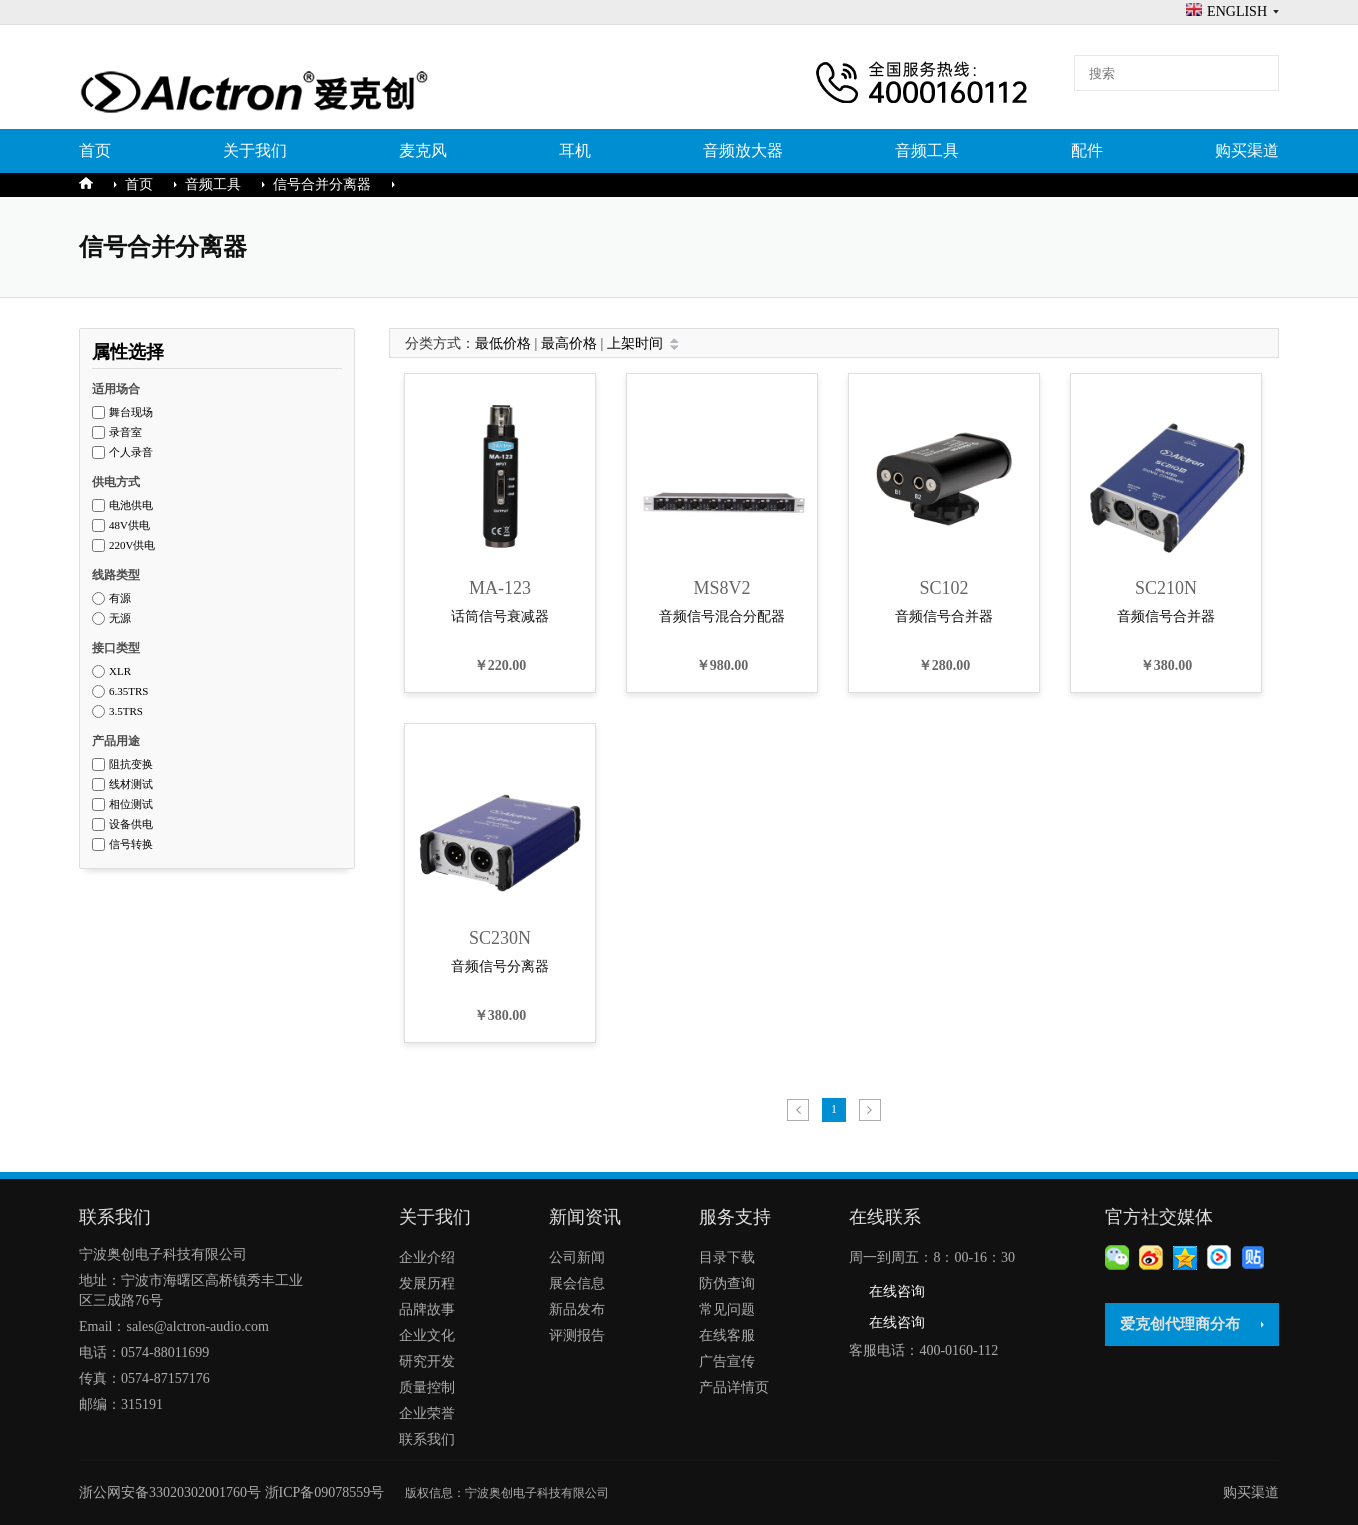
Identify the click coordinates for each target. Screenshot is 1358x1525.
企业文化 (427, 1335)
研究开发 (427, 1361)
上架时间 (635, 343)
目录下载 (727, 1257)
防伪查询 (727, 1283)
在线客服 (727, 1335)
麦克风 (423, 150)
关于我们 (255, 150)
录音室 (125, 432)
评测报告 (577, 1335)
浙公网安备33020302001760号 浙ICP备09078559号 (242, 1492)
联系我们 (427, 1439)
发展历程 (427, 1283)
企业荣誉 (427, 1413)
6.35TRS (128, 691)
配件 (1087, 150)
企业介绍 (427, 1257)
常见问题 (727, 1309)
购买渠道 (1247, 150)
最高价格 (569, 343)
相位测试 (131, 804)
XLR (120, 671)
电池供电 (131, 505)
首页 (95, 150)
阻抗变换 (131, 764)
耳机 (575, 150)
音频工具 (927, 150)
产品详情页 (734, 1387)
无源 (120, 618)
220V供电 (132, 545)
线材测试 (131, 784)
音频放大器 (743, 150)
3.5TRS (126, 711)
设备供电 (131, 824)
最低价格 (503, 343)
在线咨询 (897, 1291)
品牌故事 (427, 1309)
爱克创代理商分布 (1180, 1324)
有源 (120, 598)
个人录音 (131, 452)
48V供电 (129, 525)
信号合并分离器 (322, 184)
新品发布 (577, 1309)
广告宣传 (727, 1361)
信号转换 (131, 844)
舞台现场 (131, 412)
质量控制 (427, 1387)
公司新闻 (577, 1257)
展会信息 (577, 1283)
